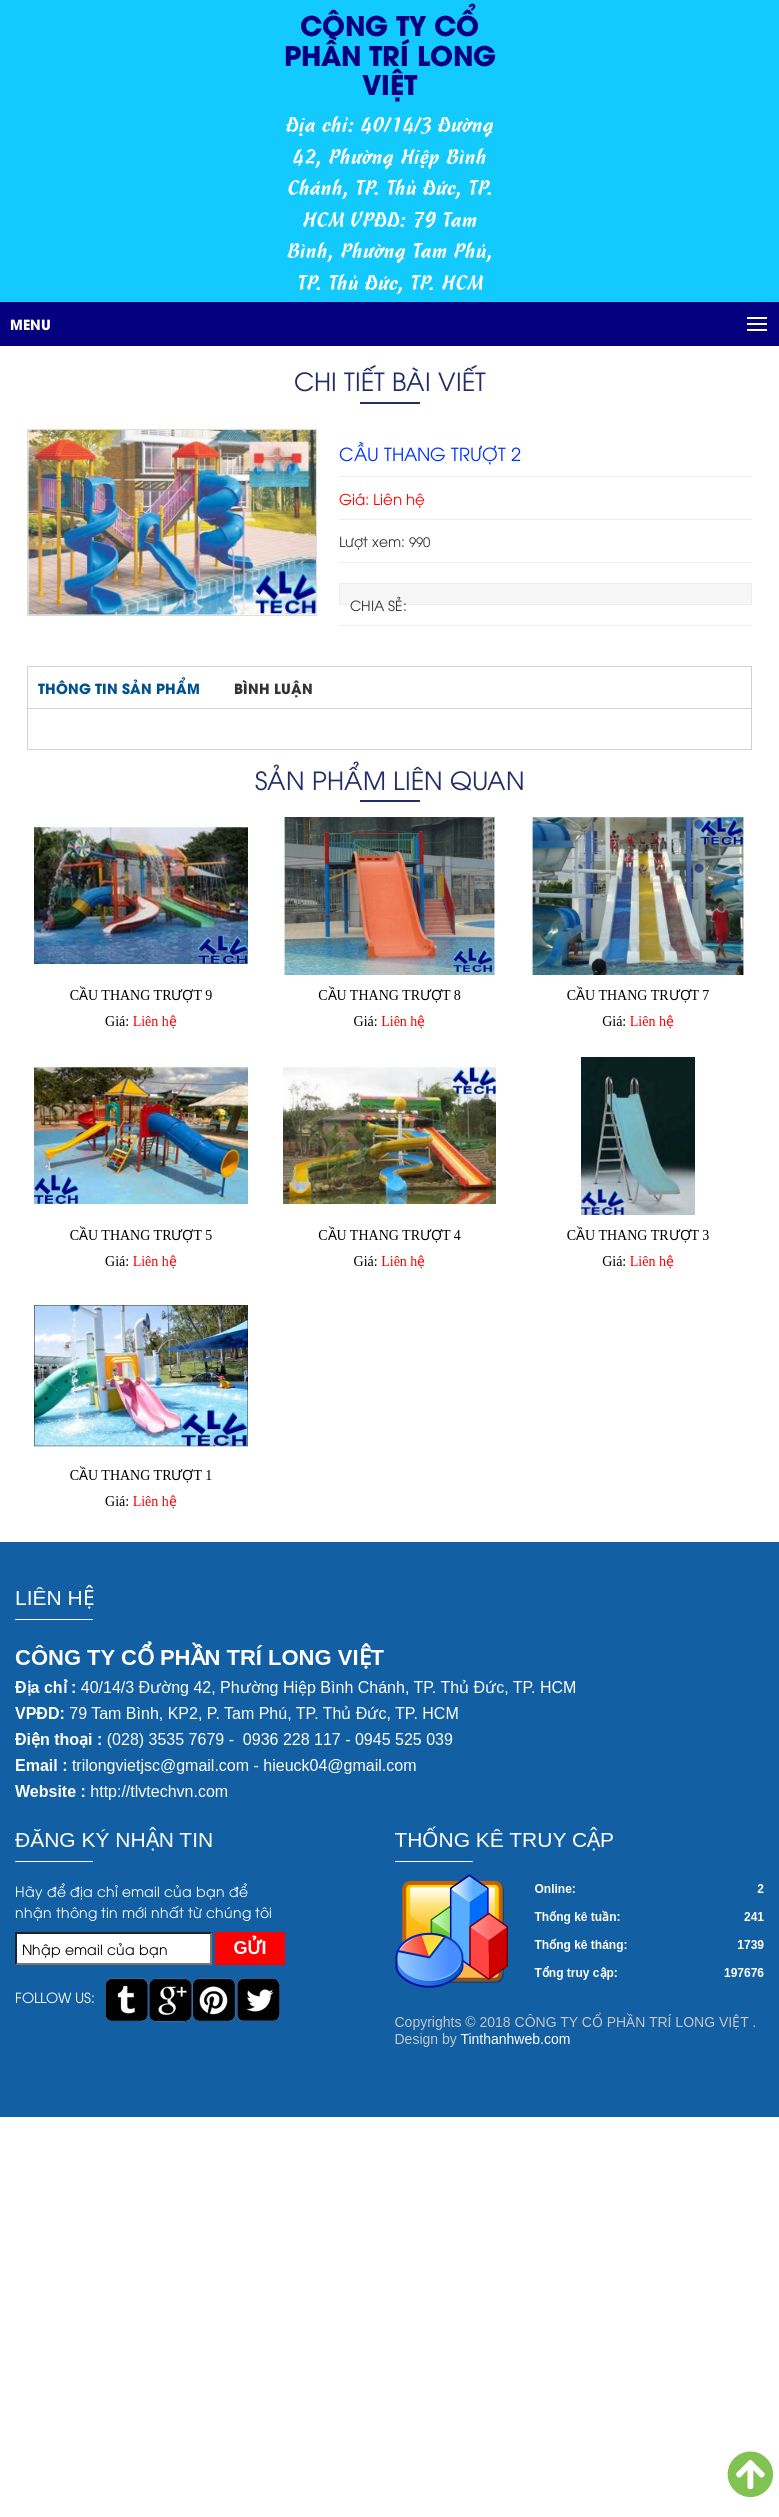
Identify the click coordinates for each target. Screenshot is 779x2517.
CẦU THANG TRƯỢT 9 (141, 995)
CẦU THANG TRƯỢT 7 (638, 995)
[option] (172, 522)
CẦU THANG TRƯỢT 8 (389, 995)
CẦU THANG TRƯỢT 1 (141, 1475)
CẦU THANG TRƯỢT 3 (638, 1235)
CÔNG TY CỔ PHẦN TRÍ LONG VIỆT (390, 53)
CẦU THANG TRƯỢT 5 (141, 1235)
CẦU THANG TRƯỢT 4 (389, 1235)
